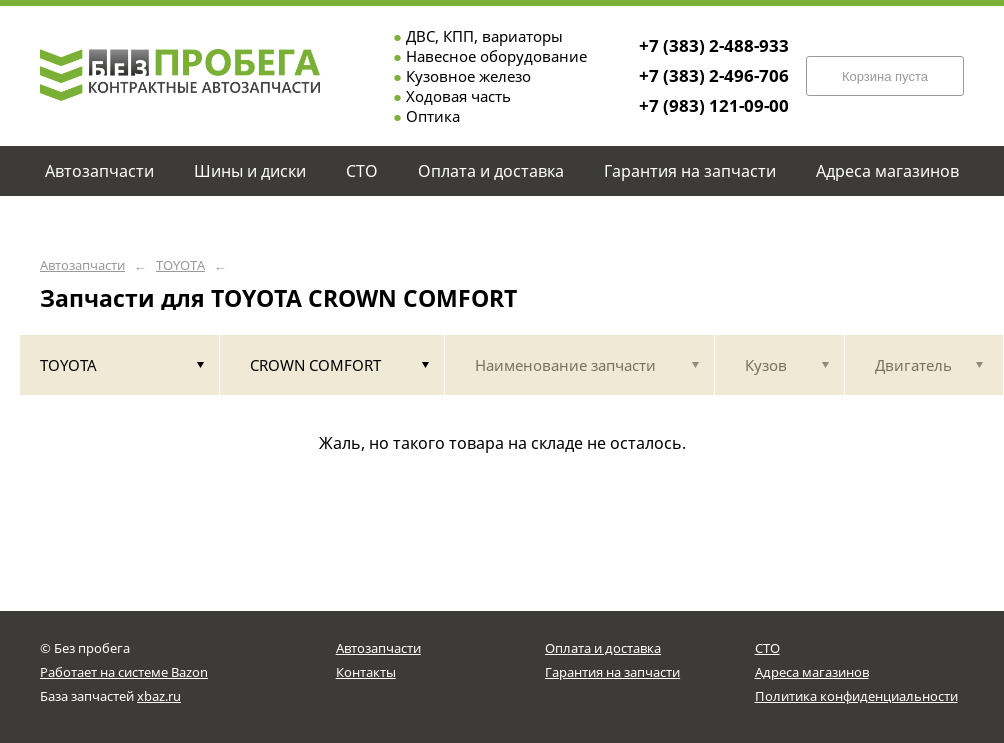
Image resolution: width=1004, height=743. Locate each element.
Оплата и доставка (603, 648)
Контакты (366, 672)
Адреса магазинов (812, 672)
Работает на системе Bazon (124, 672)
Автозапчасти (82, 265)
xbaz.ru (159, 696)
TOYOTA (180, 265)
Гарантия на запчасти (612, 672)
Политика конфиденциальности (856, 696)
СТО (767, 648)
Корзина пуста (885, 76)
